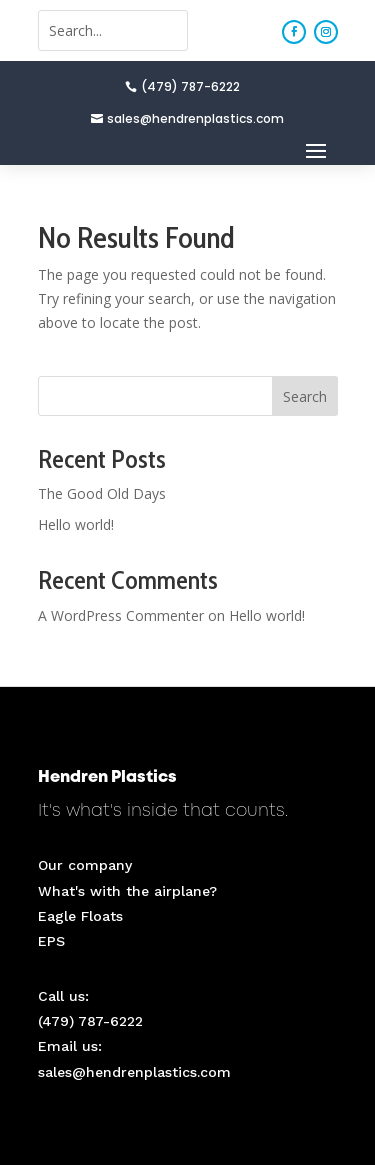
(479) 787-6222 (190, 86)
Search (305, 396)
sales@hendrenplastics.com (195, 118)
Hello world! (76, 524)
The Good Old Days (102, 493)
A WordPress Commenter (121, 615)
